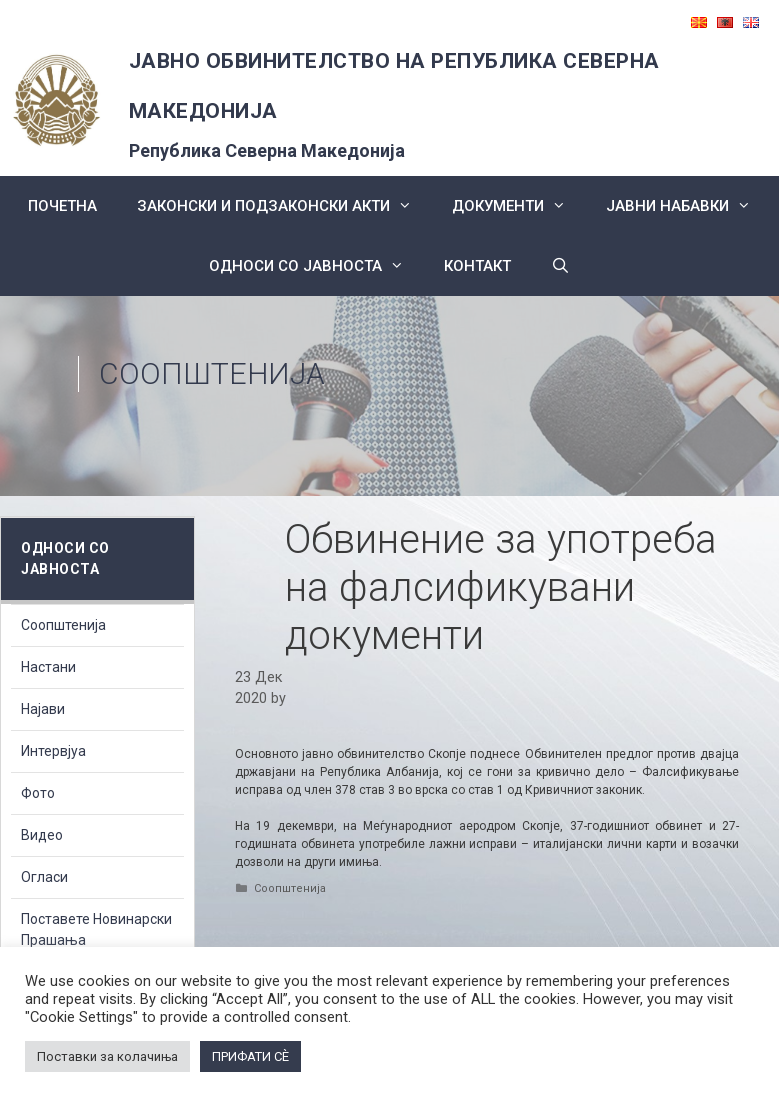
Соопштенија (212, 373)
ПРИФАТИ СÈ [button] (250, 1056)
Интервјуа (53, 751)
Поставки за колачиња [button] (107, 1056)
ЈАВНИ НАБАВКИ (688, 206)
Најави (43, 709)
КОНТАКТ (477, 266)
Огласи (44, 877)
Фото (38, 793)
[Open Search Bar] (560, 266)
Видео (42, 835)
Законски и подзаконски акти (284, 206)
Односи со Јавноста (316, 266)
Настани (48, 667)
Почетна (62, 206)
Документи (519, 206)
